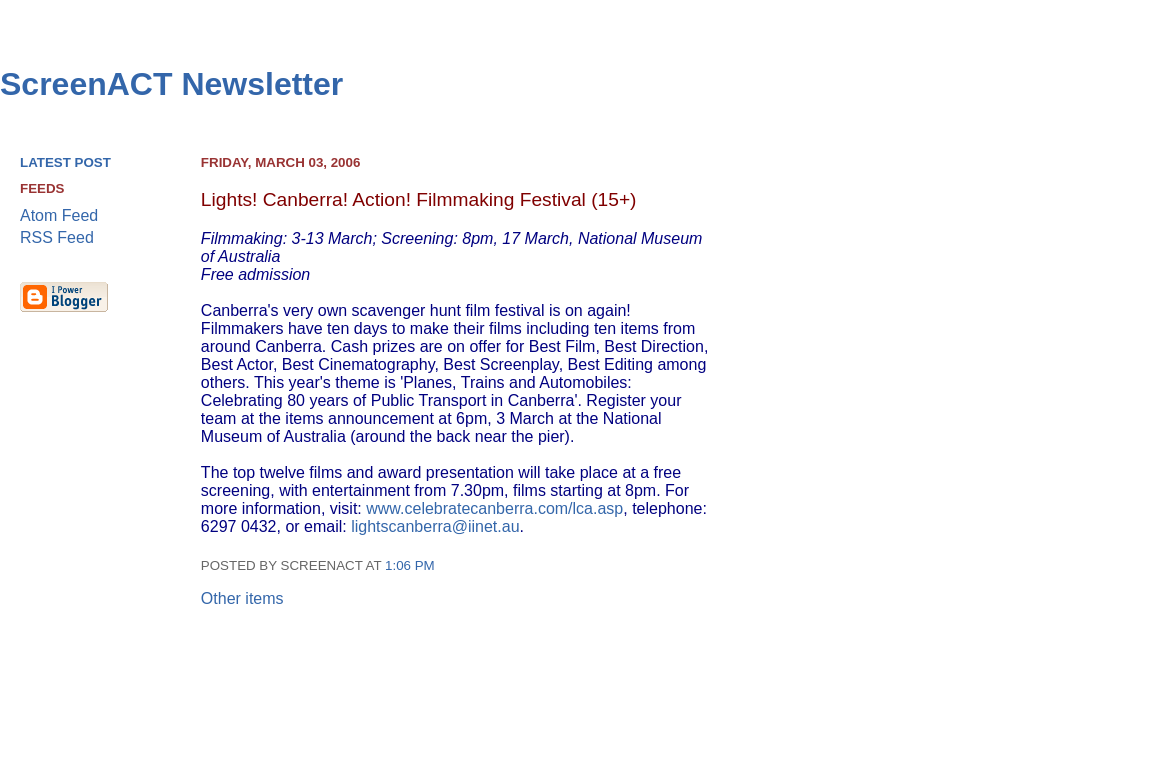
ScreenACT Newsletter (171, 84)
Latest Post (65, 162)
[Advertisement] (1072, 461)
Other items (242, 598)
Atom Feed (59, 215)
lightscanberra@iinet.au (435, 526)
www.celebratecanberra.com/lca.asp (494, 508)
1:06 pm (410, 565)
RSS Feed (57, 237)
